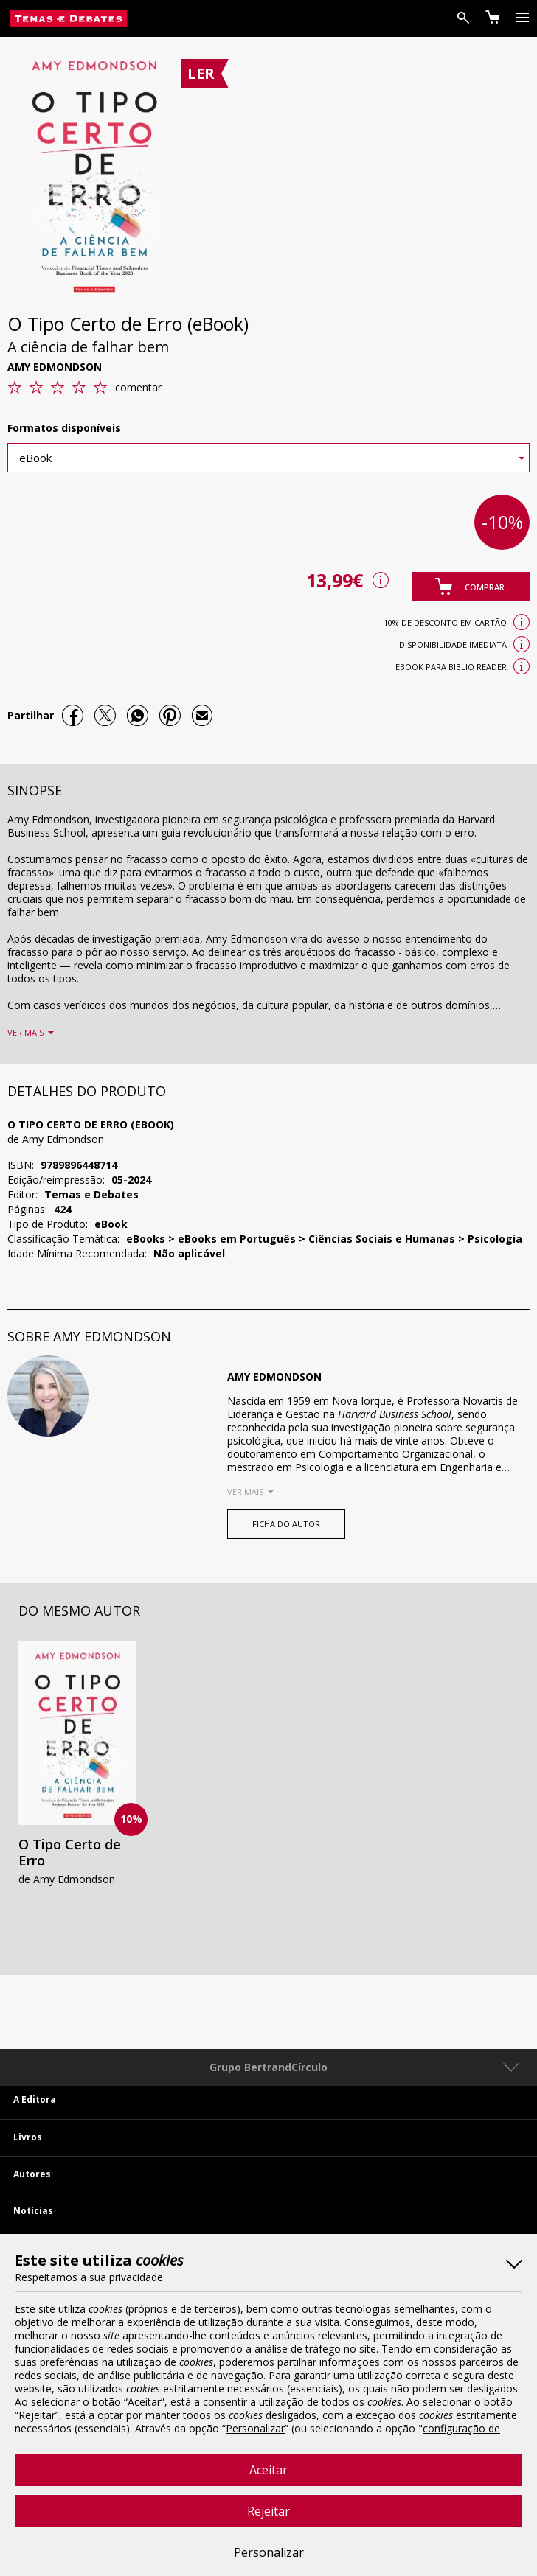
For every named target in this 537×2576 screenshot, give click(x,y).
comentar (138, 387)
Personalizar (269, 2552)
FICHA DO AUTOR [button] (286, 1523)
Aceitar (268, 2470)
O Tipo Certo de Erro (69, 1852)
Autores (32, 2174)
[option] (77, 1767)
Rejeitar (268, 2511)
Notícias (33, 2211)
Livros (27, 2137)
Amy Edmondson (54, 367)
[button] (471, 586)
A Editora (34, 2099)
